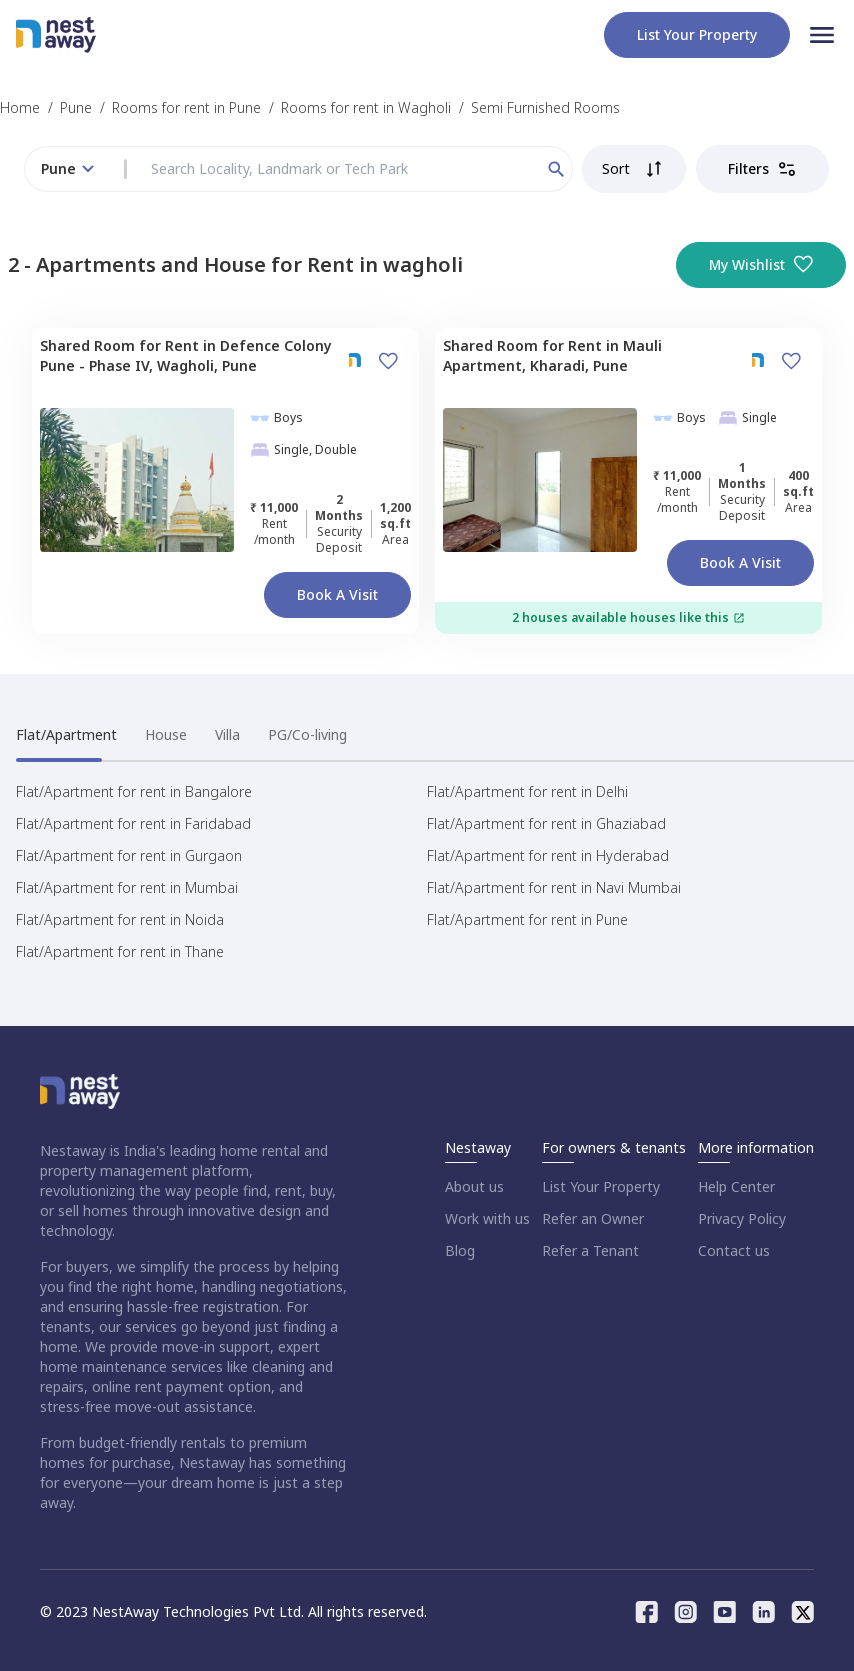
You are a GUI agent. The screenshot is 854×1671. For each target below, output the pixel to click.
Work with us (487, 1218)
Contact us (734, 1250)
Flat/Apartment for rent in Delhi (527, 791)
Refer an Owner (593, 1218)
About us (474, 1186)
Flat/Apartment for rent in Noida (120, 919)
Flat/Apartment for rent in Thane (120, 951)
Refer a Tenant (590, 1250)
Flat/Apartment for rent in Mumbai (127, 887)
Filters (762, 169)
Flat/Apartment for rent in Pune (527, 919)
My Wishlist (761, 265)
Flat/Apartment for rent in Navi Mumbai (554, 887)
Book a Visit (337, 594)
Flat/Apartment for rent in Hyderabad (548, 855)
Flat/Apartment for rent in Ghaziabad (546, 823)
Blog (460, 1250)
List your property (697, 34)
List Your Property (601, 1186)
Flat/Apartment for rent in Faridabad (133, 823)
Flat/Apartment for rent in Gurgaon (129, 855)
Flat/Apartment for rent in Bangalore (134, 791)
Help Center (736, 1186)
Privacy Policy (742, 1218)
